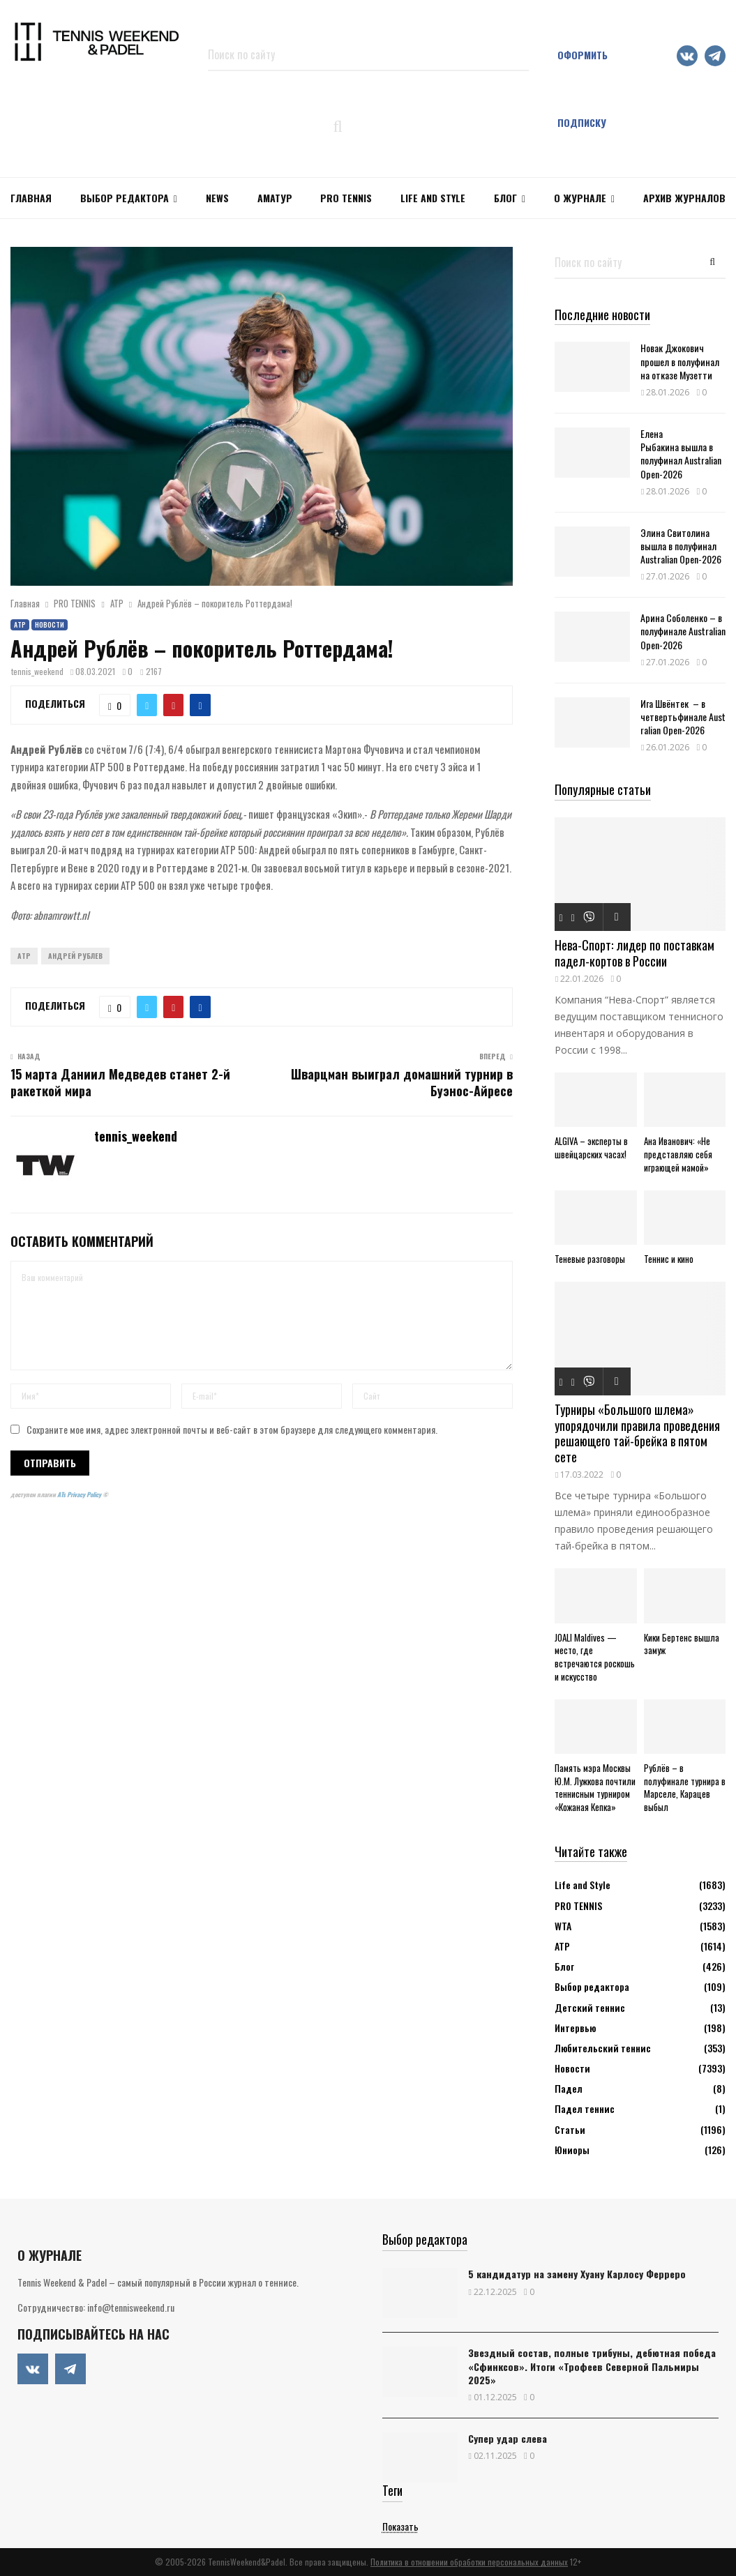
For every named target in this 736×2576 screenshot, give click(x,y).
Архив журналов (684, 197)
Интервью (575, 2027)
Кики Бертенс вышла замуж (681, 1644)
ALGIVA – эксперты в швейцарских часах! (591, 1147)
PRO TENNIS (346, 197)
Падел (569, 2088)
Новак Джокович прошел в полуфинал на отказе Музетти (679, 360)
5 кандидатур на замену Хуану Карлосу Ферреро (577, 2273)
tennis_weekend (37, 671)
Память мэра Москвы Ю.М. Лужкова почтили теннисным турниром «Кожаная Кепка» (595, 1787)
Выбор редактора (124, 197)
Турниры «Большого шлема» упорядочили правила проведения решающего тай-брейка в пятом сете (637, 1433)
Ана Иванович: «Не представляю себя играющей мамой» (678, 1154)
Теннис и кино (668, 1259)
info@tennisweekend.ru (130, 2307)
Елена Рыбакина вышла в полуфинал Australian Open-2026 (680, 453)
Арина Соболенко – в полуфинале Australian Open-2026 (683, 630)
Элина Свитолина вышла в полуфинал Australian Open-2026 (680, 545)
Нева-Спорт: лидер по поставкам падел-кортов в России (634, 953)
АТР (20, 624)
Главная (31, 197)
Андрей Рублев (75, 955)
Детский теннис (590, 2007)
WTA (563, 1925)
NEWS (217, 197)
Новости (49, 624)
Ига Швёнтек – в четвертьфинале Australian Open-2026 (683, 716)
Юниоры (572, 2149)
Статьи (570, 2129)
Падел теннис (585, 2108)
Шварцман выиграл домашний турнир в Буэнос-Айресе (402, 1082)
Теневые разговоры (590, 1259)
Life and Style (432, 197)
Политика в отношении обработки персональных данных (469, 2562)
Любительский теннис (603, 2047)
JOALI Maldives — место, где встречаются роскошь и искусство (595, 1656)
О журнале (580, 197)
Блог (505, 197)
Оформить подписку (582, 88)
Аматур (274, 197)
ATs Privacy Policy (80, 1494)
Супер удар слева (507, 2438)
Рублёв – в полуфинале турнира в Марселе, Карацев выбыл (685, 1787)
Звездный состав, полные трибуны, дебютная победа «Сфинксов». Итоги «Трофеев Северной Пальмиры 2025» (592, 2365)
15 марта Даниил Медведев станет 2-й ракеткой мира (120, 1082)
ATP (24, 955)
